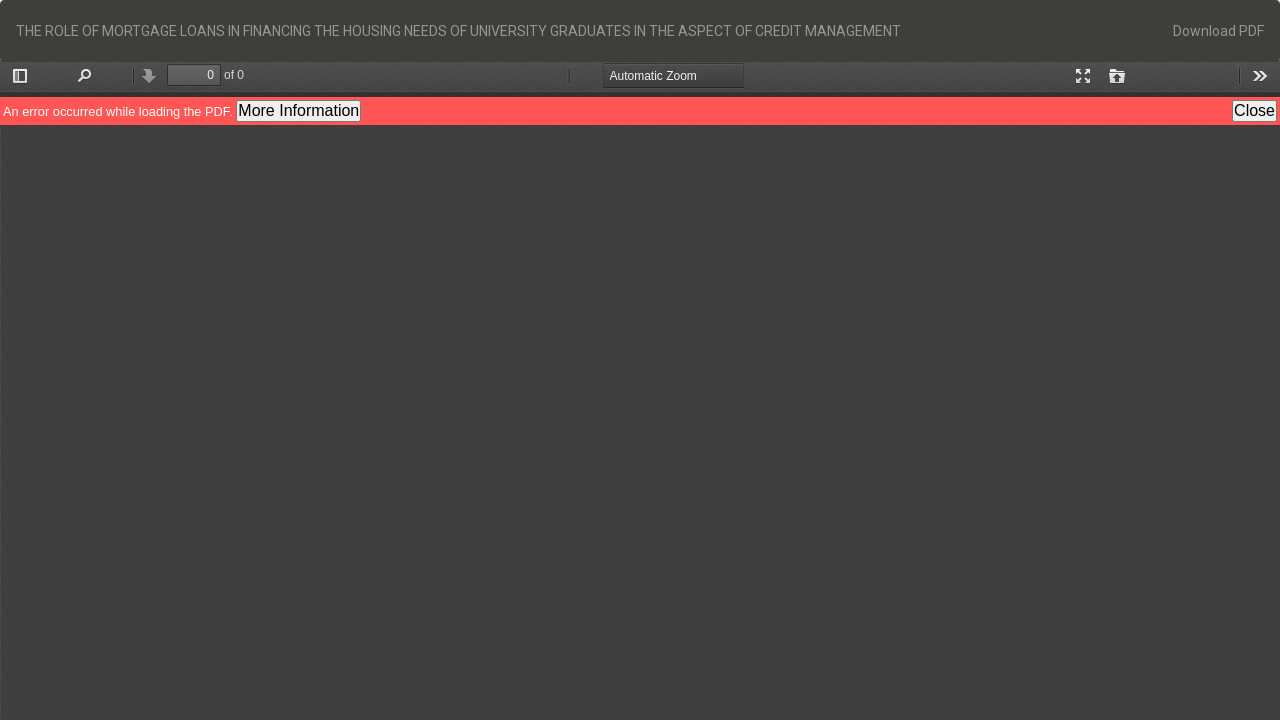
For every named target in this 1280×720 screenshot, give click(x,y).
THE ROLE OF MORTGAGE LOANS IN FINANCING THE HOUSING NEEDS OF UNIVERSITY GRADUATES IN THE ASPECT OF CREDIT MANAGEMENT (458, 31)
